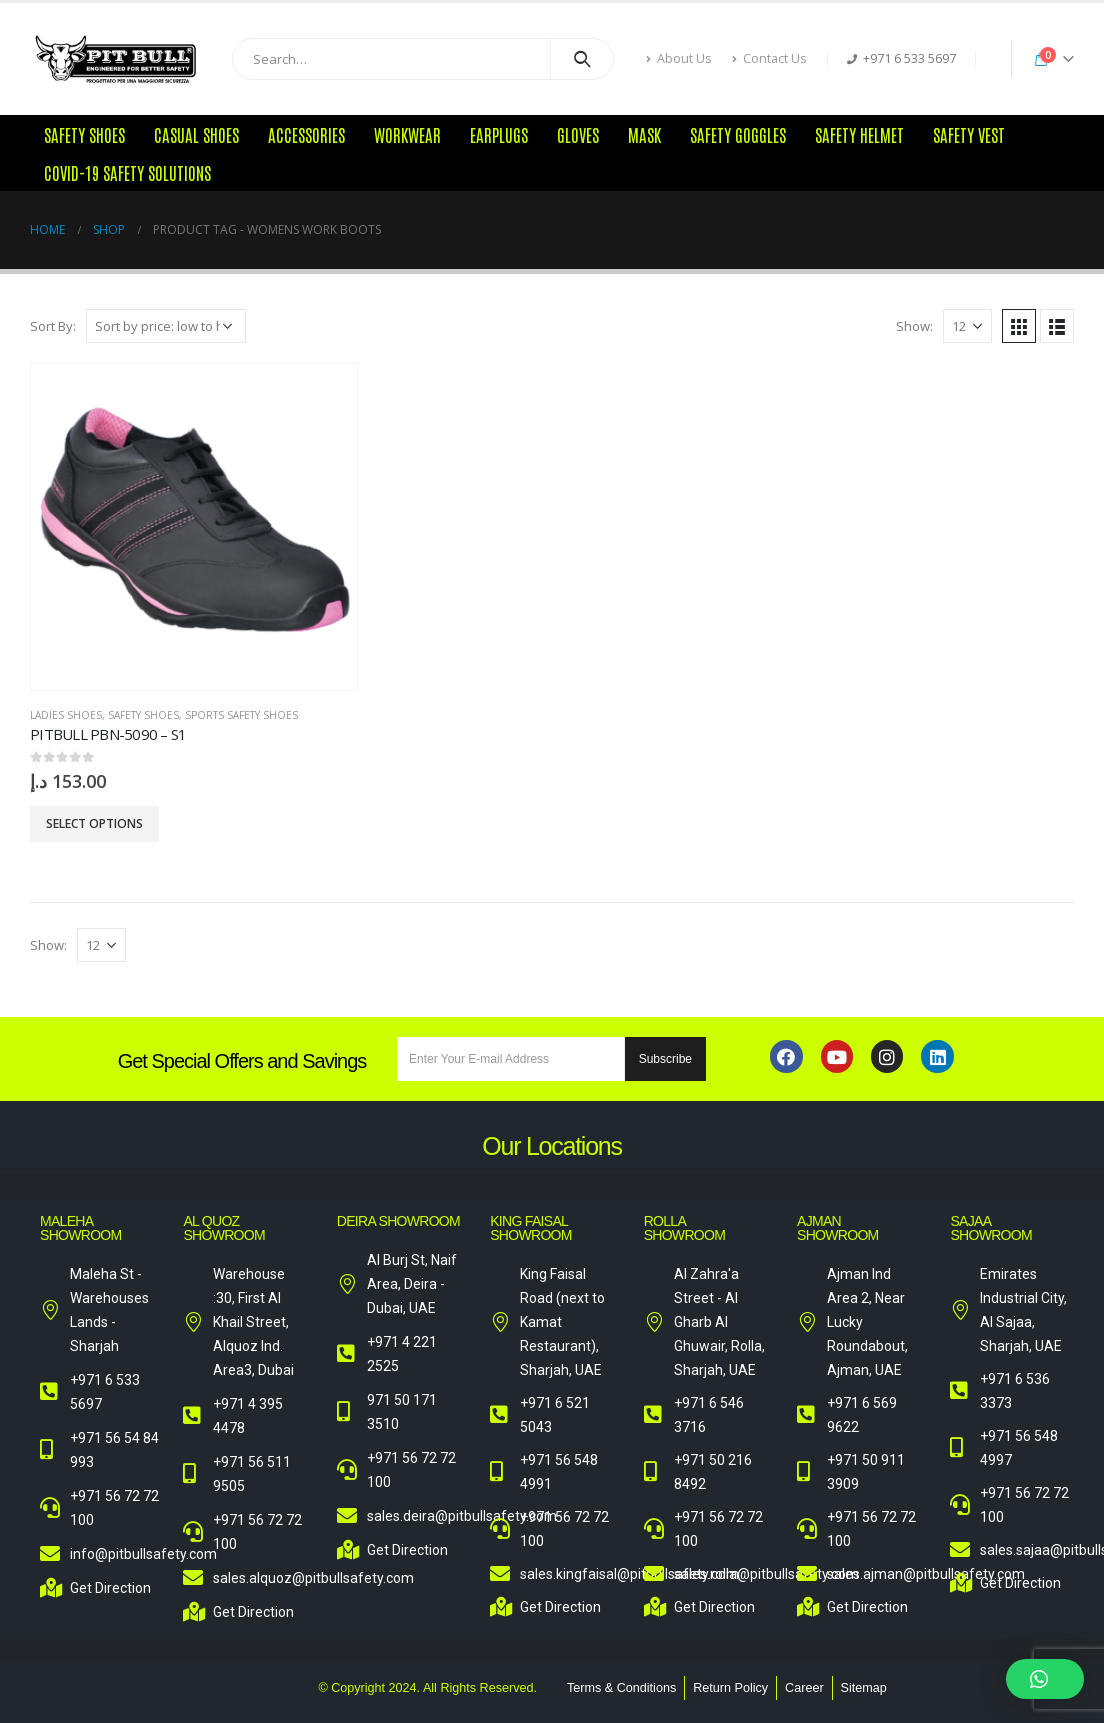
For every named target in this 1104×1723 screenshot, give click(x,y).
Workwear (407, 134)
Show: (914, 326)
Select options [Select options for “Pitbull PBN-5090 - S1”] (94, 823)
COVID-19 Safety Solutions (127, 172)
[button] (1045, 1679)
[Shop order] (166, 326)
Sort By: (53, 326)
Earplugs (499, 134)
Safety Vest (969, 134)
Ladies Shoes (66, 715)
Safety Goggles (738, 134)
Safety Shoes (84, 134)
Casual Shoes (196, 134)
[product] (194, 527)
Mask (644, 134)
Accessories (306, 134)
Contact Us (769, 58)
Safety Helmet (859, 134)
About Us (679, 58)
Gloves (578, 134)
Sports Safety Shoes (241, 715)
